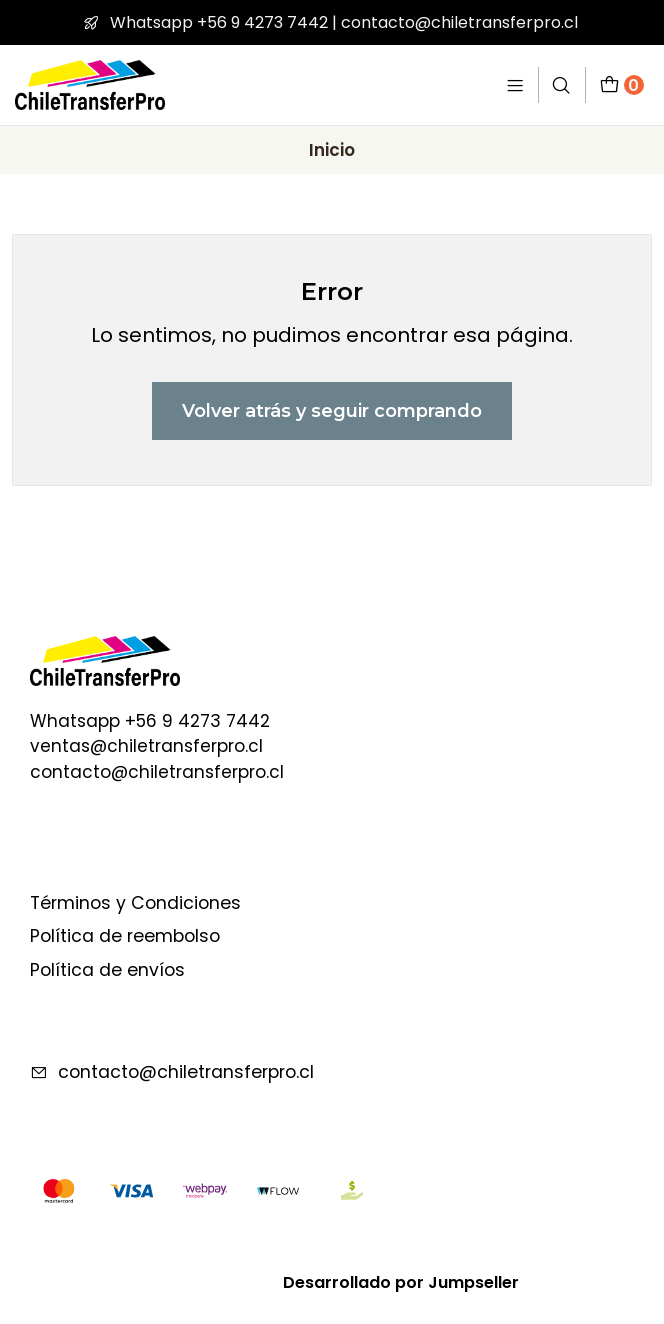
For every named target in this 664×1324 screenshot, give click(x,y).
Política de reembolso (125, 936)
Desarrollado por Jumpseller (401, 1282)
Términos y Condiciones (135, 903)
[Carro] (622, 84)
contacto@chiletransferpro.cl (172, 1072)
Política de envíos (107, 970)
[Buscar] (562, 84)
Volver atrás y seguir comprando (332, 411)
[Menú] (515, 84)
